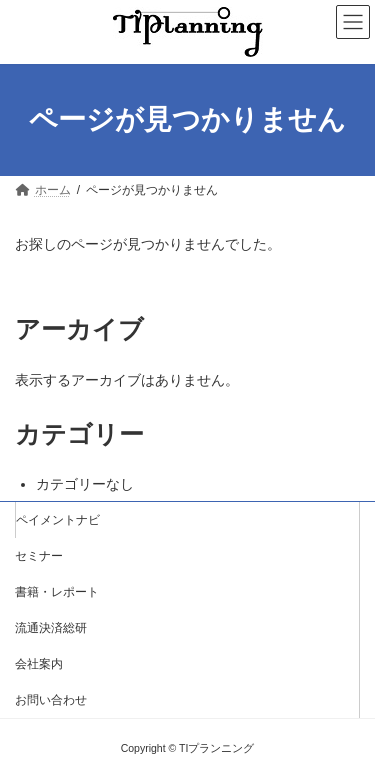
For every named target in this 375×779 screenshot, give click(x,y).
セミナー (39, 556)
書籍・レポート (57, 592)
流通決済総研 (51, 628)
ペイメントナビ (58, 520)
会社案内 (39, 664)
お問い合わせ (51, 700)
